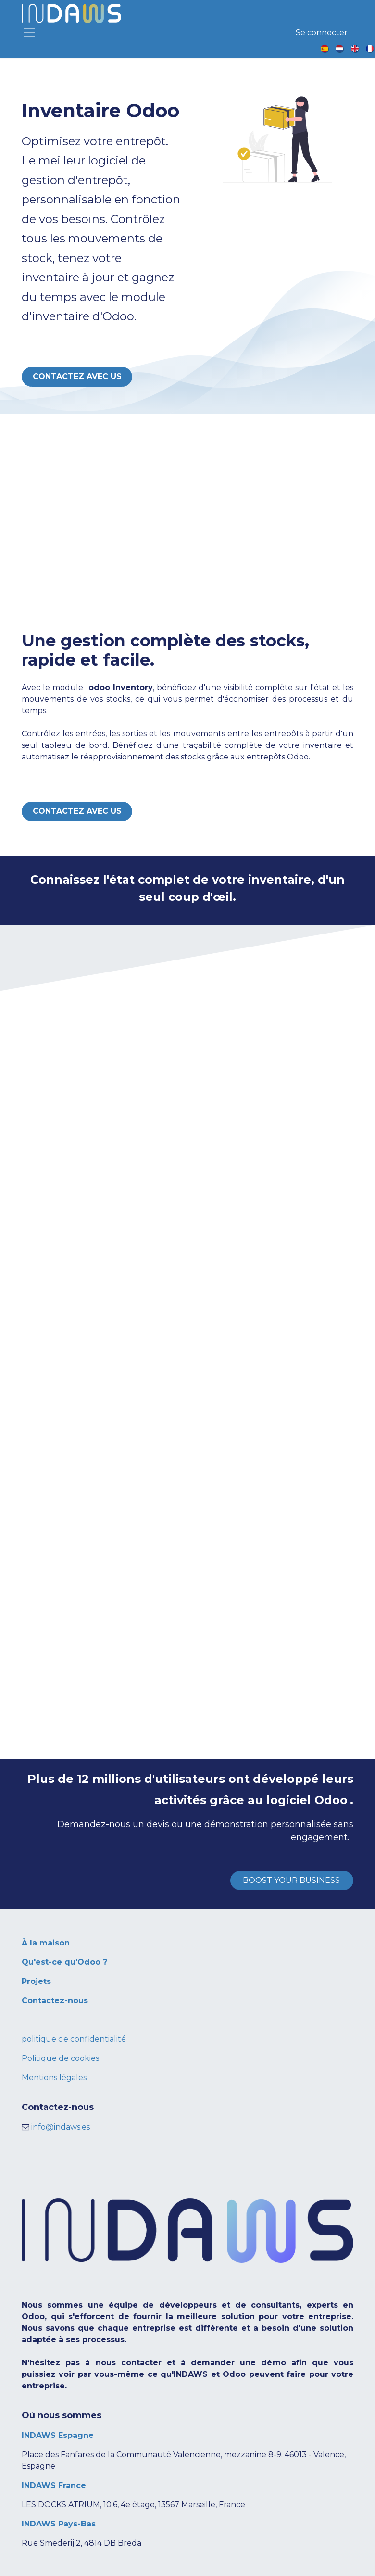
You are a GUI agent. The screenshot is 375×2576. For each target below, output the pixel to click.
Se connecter (322, 32)
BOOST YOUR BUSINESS (291, 1880)
